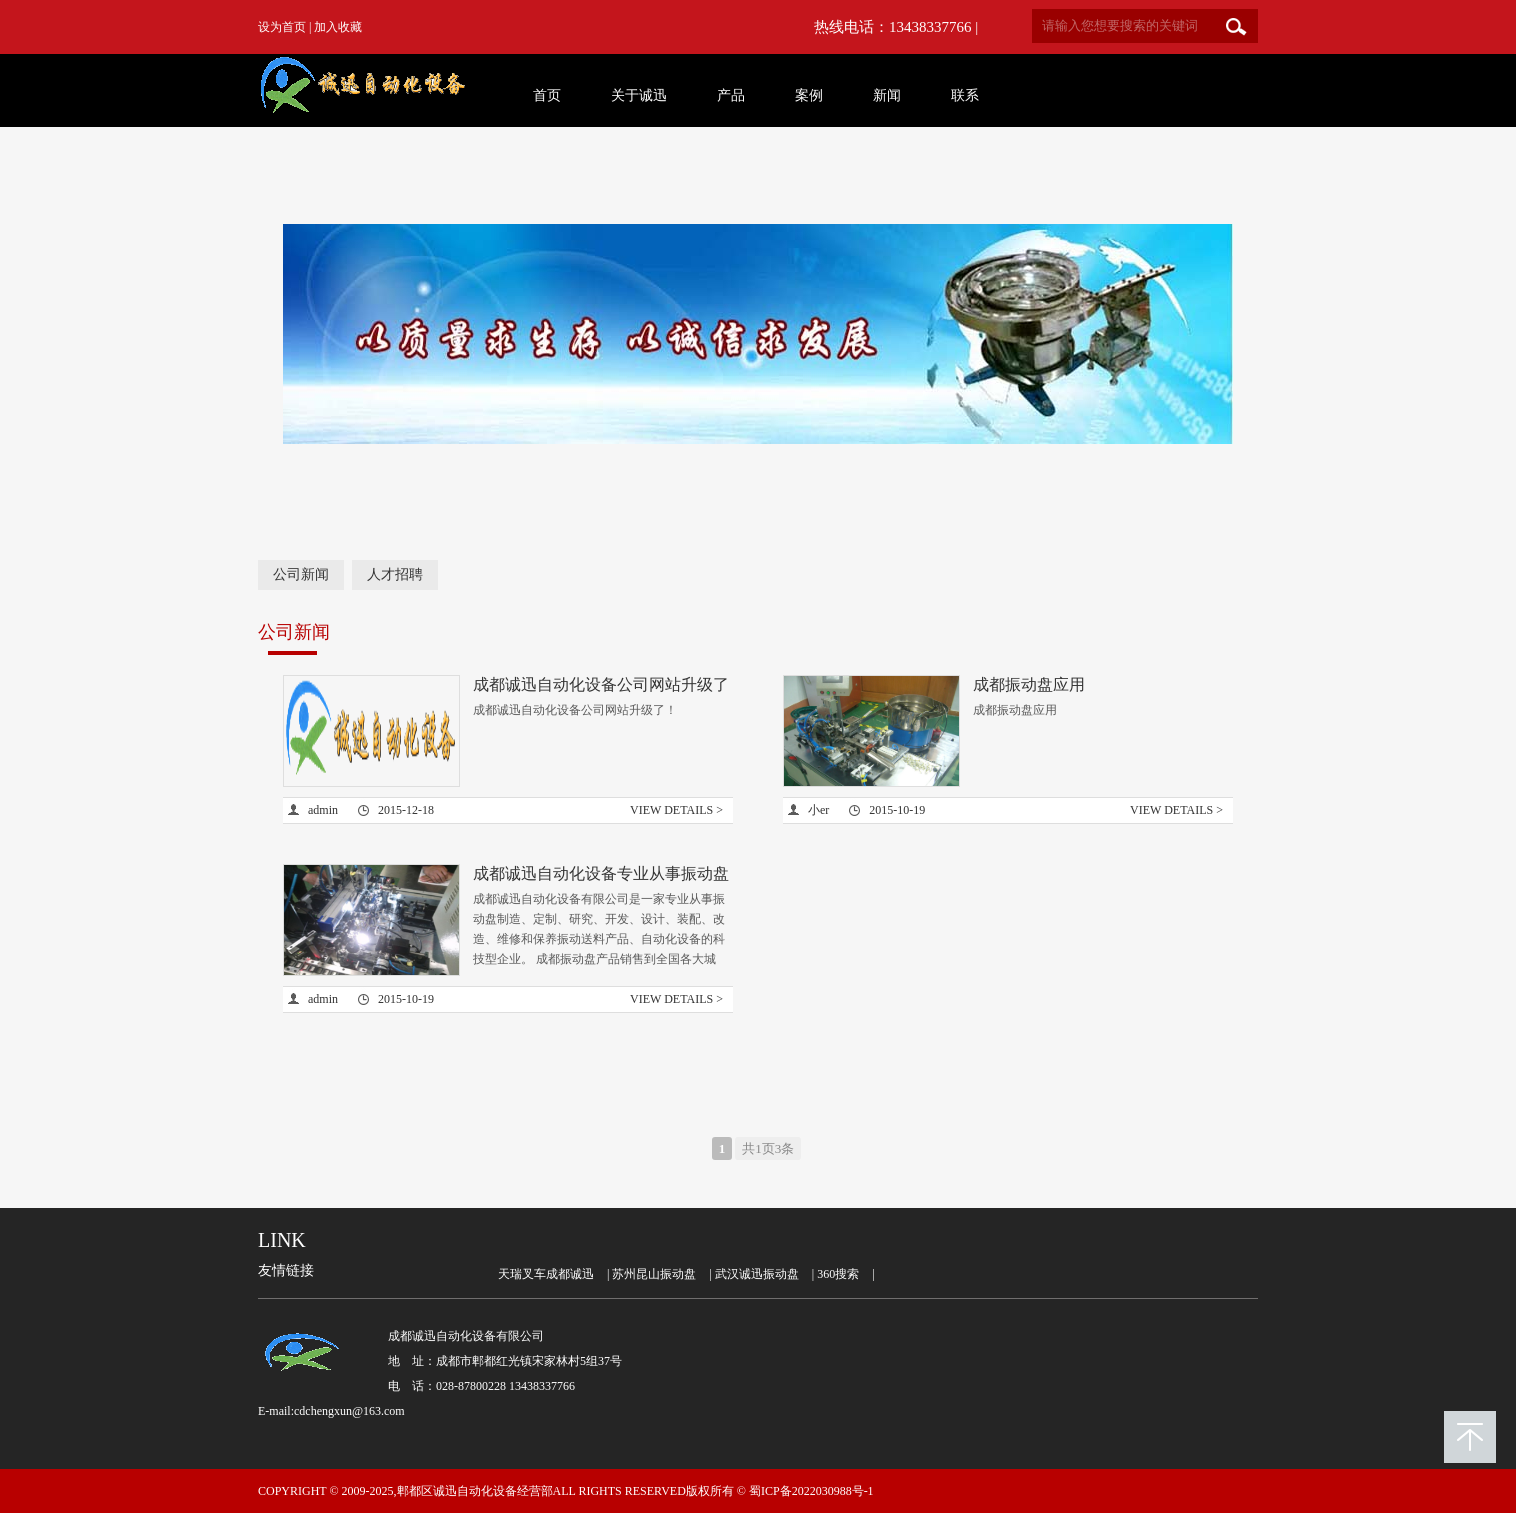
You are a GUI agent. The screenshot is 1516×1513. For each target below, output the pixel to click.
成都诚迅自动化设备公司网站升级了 (601, 684)
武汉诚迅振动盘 (757, 1274)
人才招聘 (395, 574)
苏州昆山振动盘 (654, 1274)
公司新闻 (301, 574)
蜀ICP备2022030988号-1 (811, 1491)
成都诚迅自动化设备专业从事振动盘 (601, 873)
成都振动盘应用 (1029, 684)
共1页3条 (768, 1148)
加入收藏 (338, 27)
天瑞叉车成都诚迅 (546, 1274)
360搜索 (838, 1274)
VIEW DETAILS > (676, 810)
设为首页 (282, 27)
